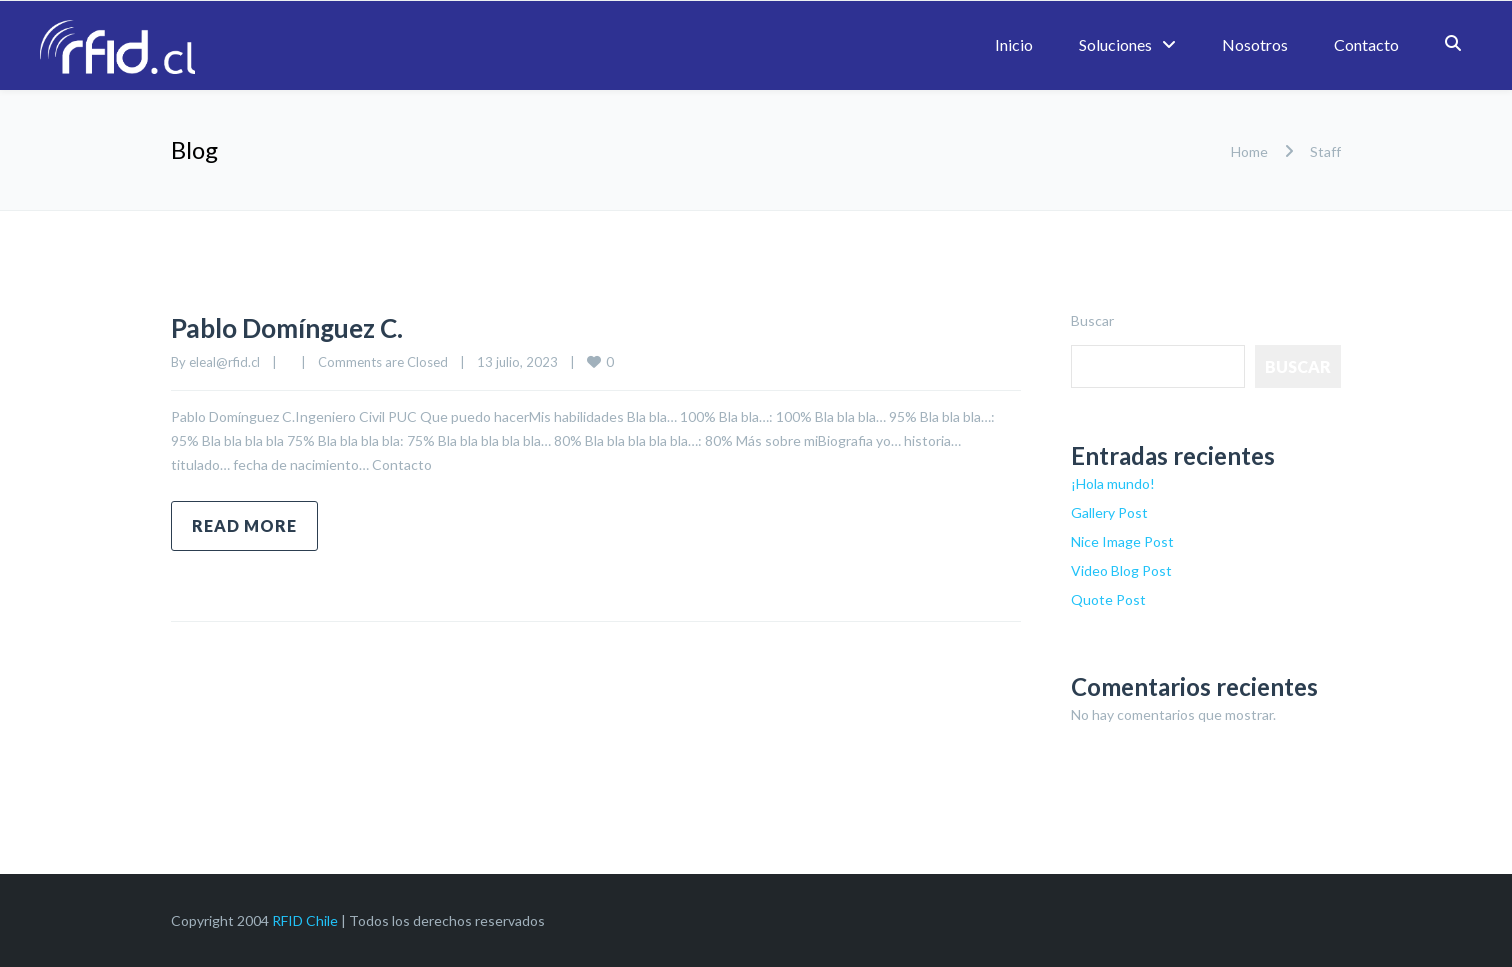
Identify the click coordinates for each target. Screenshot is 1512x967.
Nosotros (1255, 44)
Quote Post (1108, 599)
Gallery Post (1109, 512)
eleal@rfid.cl (224, 362)
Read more (244, 525)
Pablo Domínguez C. (305, 326)
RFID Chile (305, 920)
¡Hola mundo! (1113, 483)
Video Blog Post (1121, 570)
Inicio (1014, 44)
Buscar (1092, 320)
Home (1249, 151)
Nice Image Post (1122, 541)
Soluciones (1115, 44)
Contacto (1366, 44)
